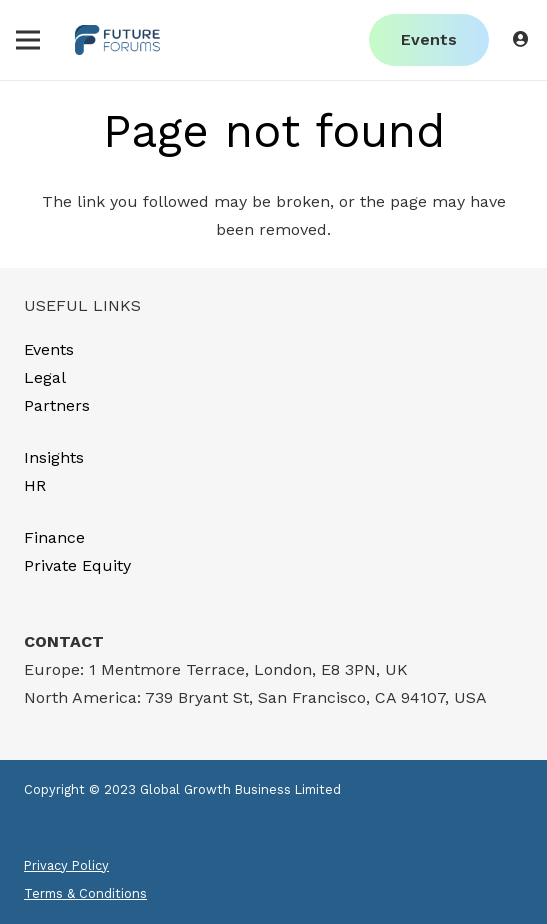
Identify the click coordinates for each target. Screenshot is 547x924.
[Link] (117, 40)
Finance (54, 537)
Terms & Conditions (85, 893)
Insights (54, 457)
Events (49, 349)
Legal (45, 377)
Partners (57, 405)
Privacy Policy (66, 865)
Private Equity (77, 565)
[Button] (521, 39)
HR (35, 485)
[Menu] (28, 40)
